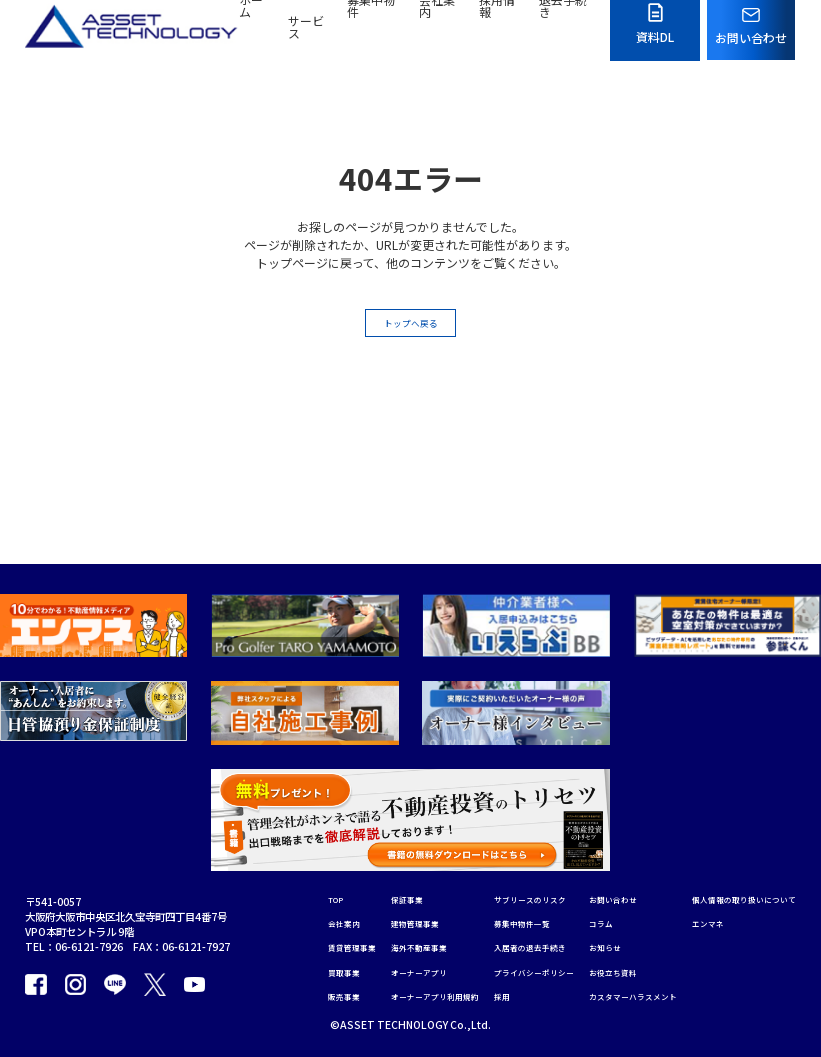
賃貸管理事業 (329, 865)
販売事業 (319, 922)
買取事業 (319, 893)
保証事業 (394, 808)
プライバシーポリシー (549, 893)
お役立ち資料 (644, 893)
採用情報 (497, 36)
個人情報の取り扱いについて (364, 967)
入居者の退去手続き (544, 865)
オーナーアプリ (409, 893)
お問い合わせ (644, 808)
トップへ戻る (411, 327)
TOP (310, 808)
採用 (509, 922)
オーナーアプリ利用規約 (429, 922)
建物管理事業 (404, 836)
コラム (629, 836)
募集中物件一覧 (534, 836)
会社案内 (437, 36)
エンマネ (319, 995)
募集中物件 (371, 36)
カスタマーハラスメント (669, 922)
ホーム (251, 36)
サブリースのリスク (543, 808)
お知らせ (634, 865)
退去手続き (563, 36)
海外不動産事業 (409, 865)
